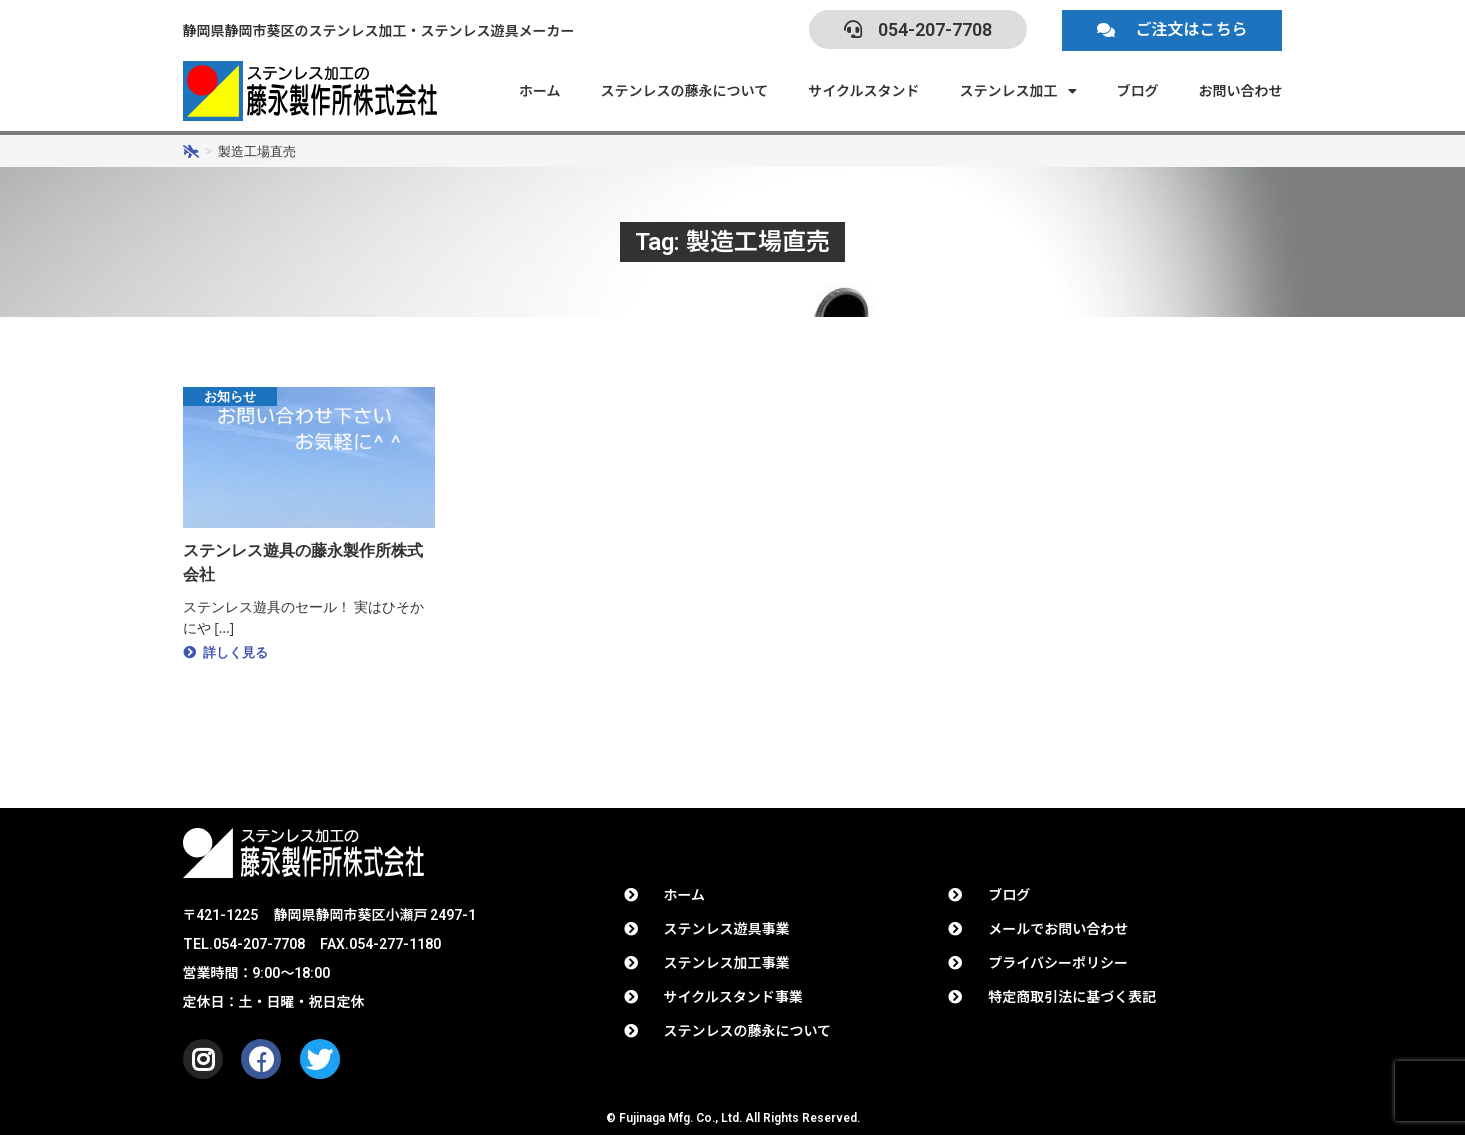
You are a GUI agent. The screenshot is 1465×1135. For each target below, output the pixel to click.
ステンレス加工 (1018, 91)
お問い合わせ (1241, 91)
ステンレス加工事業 (727, 963)
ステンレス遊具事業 (727, 929)
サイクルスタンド (863, 91)
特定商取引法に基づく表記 (1072, 997)
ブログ (1138, 91)
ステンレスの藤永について (685, 91)
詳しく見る (239, 655)
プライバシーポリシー (1058, 963)
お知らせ (241, 397)
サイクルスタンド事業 (733, 997)
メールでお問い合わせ (1058, 929)
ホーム (540, 91)
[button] (1172, 30)
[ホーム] (191, 151)
